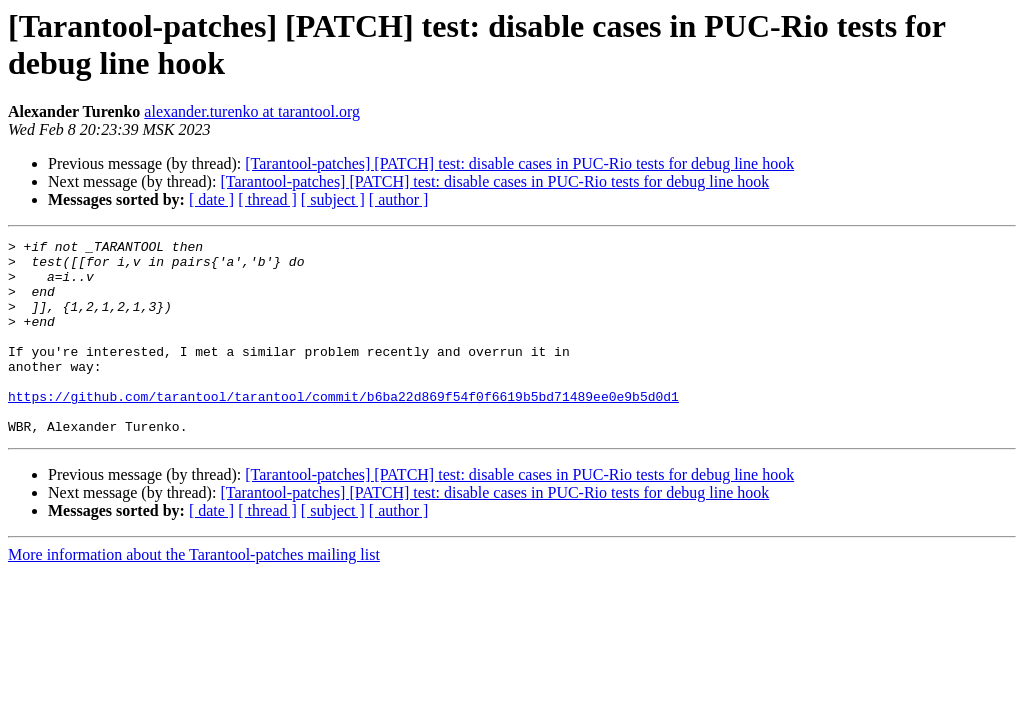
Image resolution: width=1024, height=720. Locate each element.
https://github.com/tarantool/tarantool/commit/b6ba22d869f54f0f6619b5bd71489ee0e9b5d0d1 (343, 429)
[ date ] (211, 199)
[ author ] (399, 199)
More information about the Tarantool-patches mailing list (194, 593)
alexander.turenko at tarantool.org (252, 111)
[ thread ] (267, 199)
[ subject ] (333, 199)
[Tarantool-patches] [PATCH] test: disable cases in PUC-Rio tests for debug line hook (519, 163)
